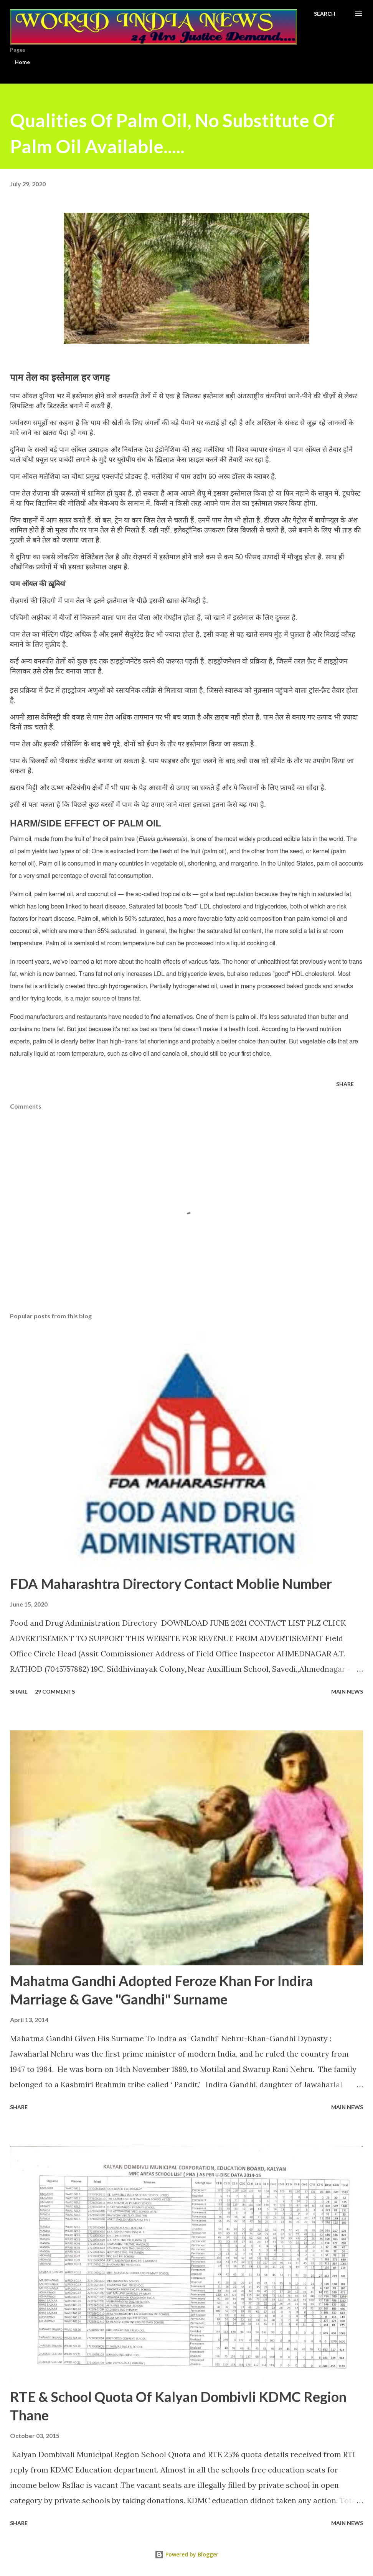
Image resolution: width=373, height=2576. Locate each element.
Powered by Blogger (186, 2554)
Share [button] (345, 1084)
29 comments (55, 1691)
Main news (347, 1691)
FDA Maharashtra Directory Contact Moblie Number (171, 1583)
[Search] (324, 13)
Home (22, 62)
